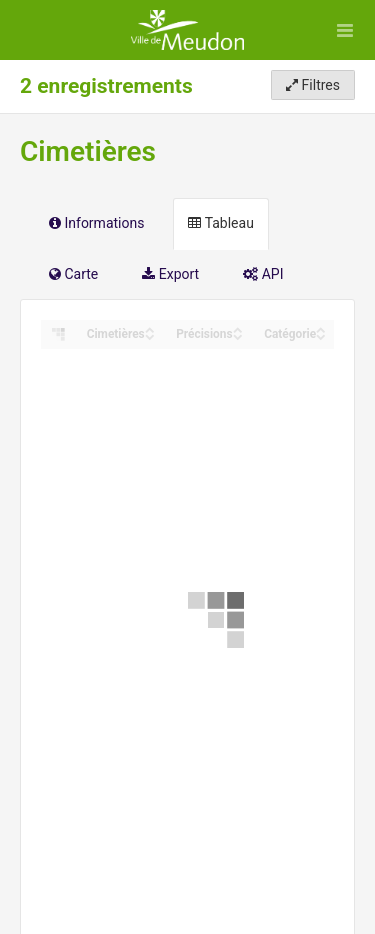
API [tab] (263, 274)
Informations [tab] (96, 223)
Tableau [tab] (220, 223)
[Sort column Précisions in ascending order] (238, 328)
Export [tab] (170, 274)
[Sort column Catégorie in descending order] (321, 335)
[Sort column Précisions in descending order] (238, 335)
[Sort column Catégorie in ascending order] (321, 328)
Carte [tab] (73, 274)
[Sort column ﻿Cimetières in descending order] (150, 335)
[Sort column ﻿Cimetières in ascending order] (150, 328)
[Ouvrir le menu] (345, 30)
